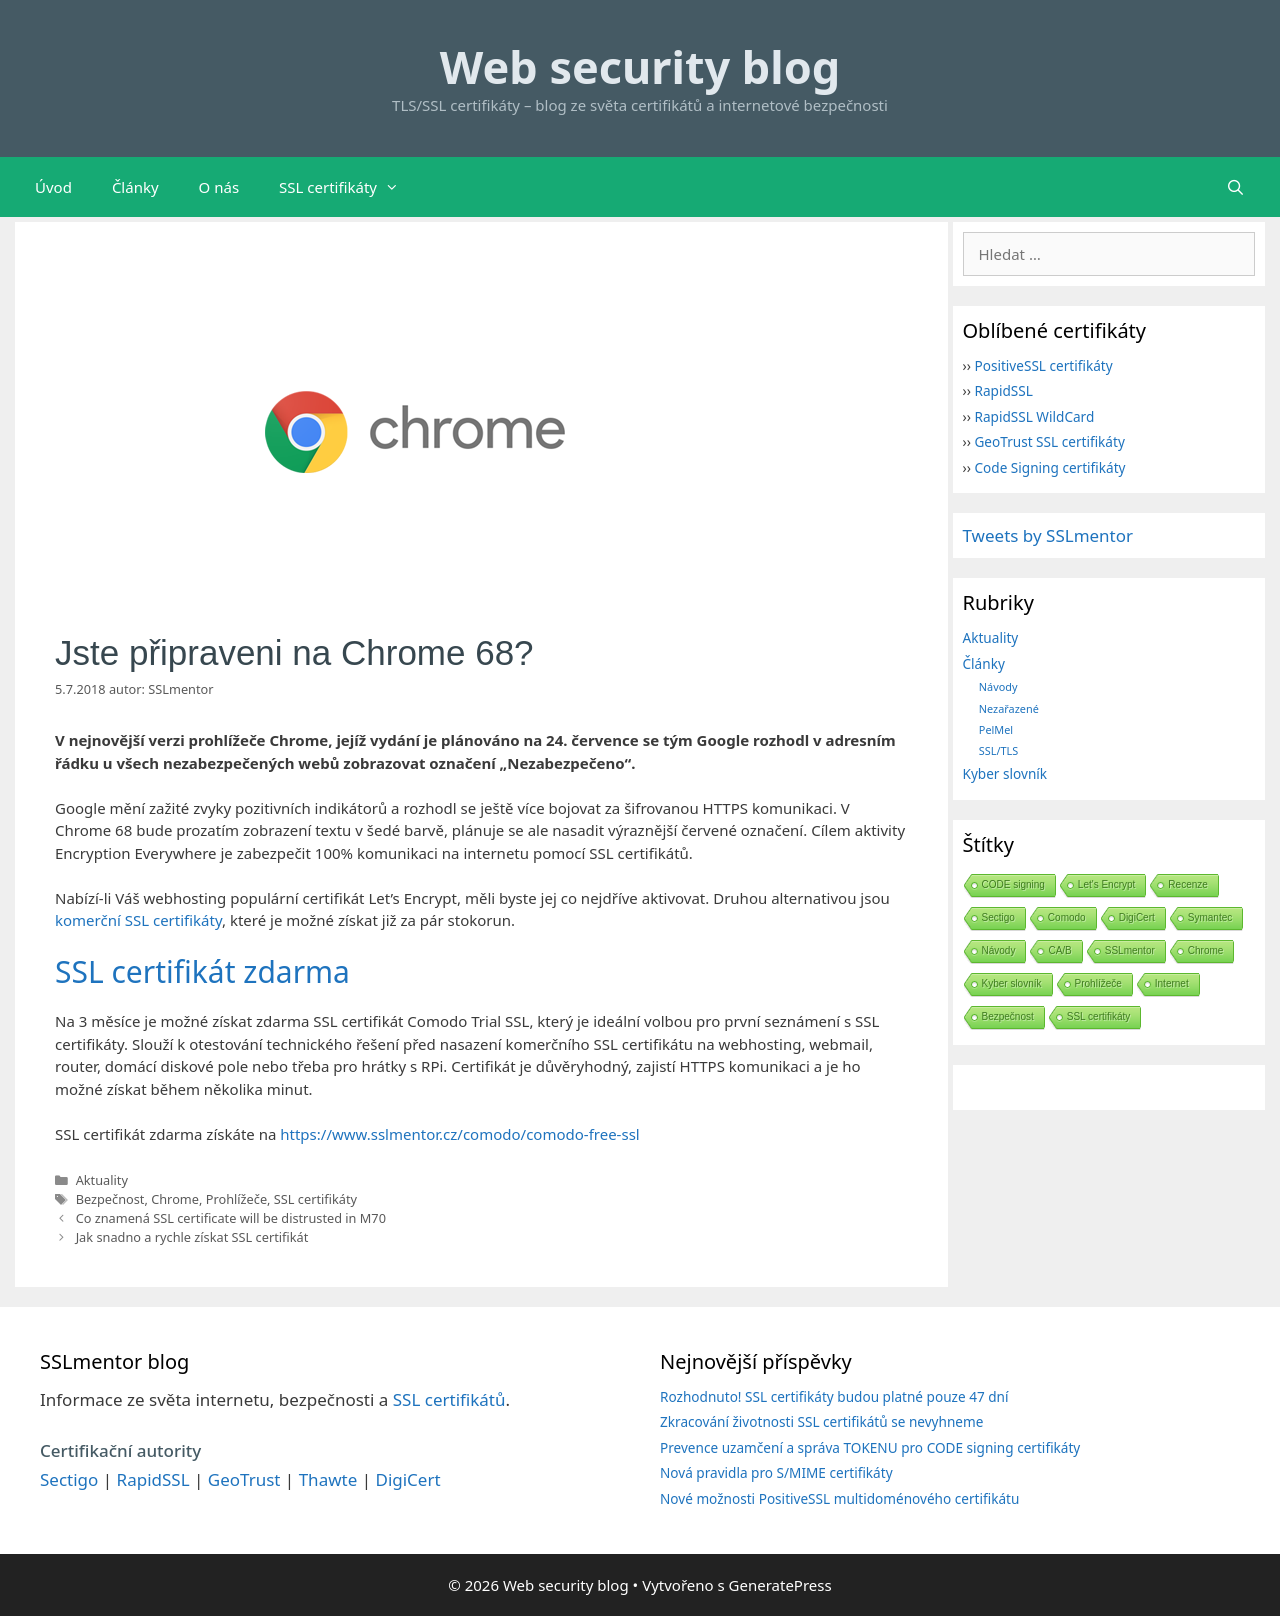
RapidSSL (1003, 390)
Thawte (328, 1479)
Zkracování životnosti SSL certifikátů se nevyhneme (821, 1421)
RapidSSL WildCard (1034, 416)
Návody (998, 686)
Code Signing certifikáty (1049, 467)
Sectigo (998, 917)
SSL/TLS (998, 750)
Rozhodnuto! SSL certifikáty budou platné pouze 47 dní (834, 1396)
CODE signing (1013, 884)
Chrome (175, 1199)
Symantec (1210, 917)
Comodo (1067, 917)
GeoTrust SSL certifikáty (1049, 441)
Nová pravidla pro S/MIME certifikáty (776, 1472)
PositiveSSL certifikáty (1043, 365)
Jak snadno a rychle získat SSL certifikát (192, 1237)
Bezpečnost (110, 1199)
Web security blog (640, 66)
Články (135, 187)
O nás (219, 187)
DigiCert (1137, 917)
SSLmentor (1130, 950)
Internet (1172, 983)
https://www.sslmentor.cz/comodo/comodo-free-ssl (459, 1134)
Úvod (53, 187)
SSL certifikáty (349, 187)
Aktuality (102, 1180)
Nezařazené (1009, 708)
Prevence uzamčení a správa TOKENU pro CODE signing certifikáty (870, 1447)
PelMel (996, 729)
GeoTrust (244, 1479)
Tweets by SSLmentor (1048, 535)
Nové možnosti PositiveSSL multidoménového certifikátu (839, 1498)
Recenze (1187, 884)
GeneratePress (780, 1585)
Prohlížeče (236, 1199)
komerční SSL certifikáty (138, 920)
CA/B (1059, 950)
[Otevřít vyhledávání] (1235, 187)
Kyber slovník (1005, 773)
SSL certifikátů (449, 1399)
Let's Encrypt (1107, 884)
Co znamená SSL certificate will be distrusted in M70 (231, 1218)
